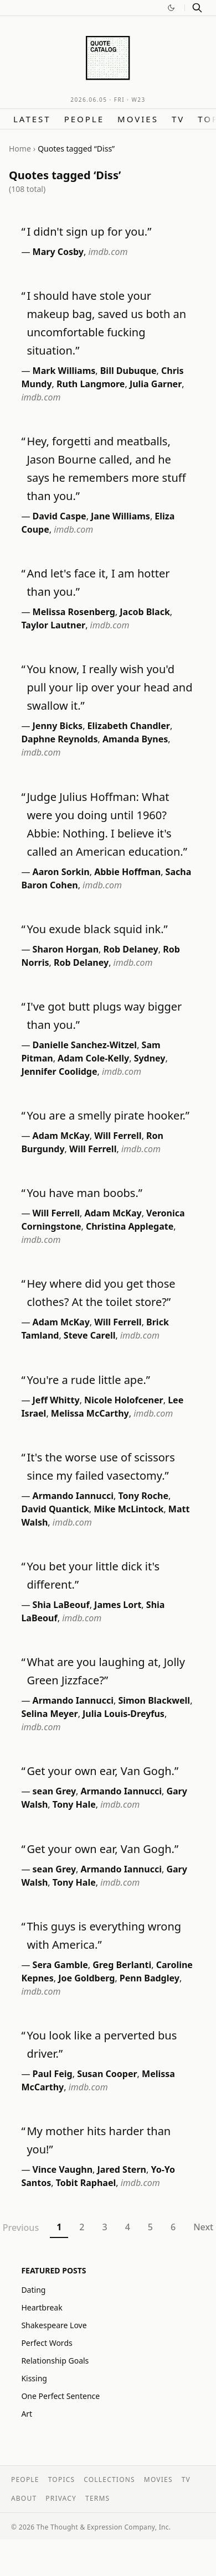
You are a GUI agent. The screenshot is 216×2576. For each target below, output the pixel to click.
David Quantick (55, 1509)
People (84, 118)
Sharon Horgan (66, 949)
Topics (61, 2479)
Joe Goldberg (86, 1978)
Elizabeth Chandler (129, 726)
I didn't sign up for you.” (89, 231)
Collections (109, 2479)
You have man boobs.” (84, 1192)
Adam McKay (61, 1136)
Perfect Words (46, 2343)
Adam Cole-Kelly (93, 1058)
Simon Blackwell (154, 1700)
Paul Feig (53, 2074)
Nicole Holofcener (123, 1400)
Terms (97, 2498)
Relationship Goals (55, 2360)
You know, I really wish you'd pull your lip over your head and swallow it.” (109, 687)
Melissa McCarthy (90, 1413)
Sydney (150, 1058)
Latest (32, 118)
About (24, 2498)
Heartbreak (41, 2307)
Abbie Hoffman (127, 872)
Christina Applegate (129, 1226)
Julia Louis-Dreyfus (123, 1714)
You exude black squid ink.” (97, 929)
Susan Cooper (107, 2074)
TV (178, 118)
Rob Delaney (131, 949)
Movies (137, 118)
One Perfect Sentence (60, 2396)
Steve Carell (90, 1335)
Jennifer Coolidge (59, 1071)
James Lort (117, 1605)
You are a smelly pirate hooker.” (108, 1115)
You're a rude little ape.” (88, 1379)
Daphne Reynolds (59, 739)
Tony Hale (74, 1804)
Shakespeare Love (53, 2325)
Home (20, 148)
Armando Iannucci (73, 1496)
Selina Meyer (49, 1714)
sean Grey (54, 1791)
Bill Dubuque (128, 371)
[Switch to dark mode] (171, 7)
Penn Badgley (149, 1978)
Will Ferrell (117, 1136)
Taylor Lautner (53, 625)
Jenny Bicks (58, 726)
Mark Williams (64, 371)
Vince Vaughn (63, 2169)
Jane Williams (120, 516)
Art (26, 2413)
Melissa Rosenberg (74, 612)
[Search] (197, 7)
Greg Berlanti (121, 1965)
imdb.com (107, 252)
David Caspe (59, 516)
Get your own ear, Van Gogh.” (102, 1770)
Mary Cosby (58, 252)
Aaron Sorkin (61, 872)
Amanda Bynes (135, 739)
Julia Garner (156, 384)
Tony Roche (143, 1496)
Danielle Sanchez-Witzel (85, 1045)
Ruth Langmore (90, 384)
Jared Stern (121, 2169)
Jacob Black (145, 612)
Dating (33, 2289)
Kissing (34, 2378)
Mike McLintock (128, 1509)
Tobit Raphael (86, 2183)
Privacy (60, 2498)
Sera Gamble (60, 1965)
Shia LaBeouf (61, 1605)
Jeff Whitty (56, 1400)
